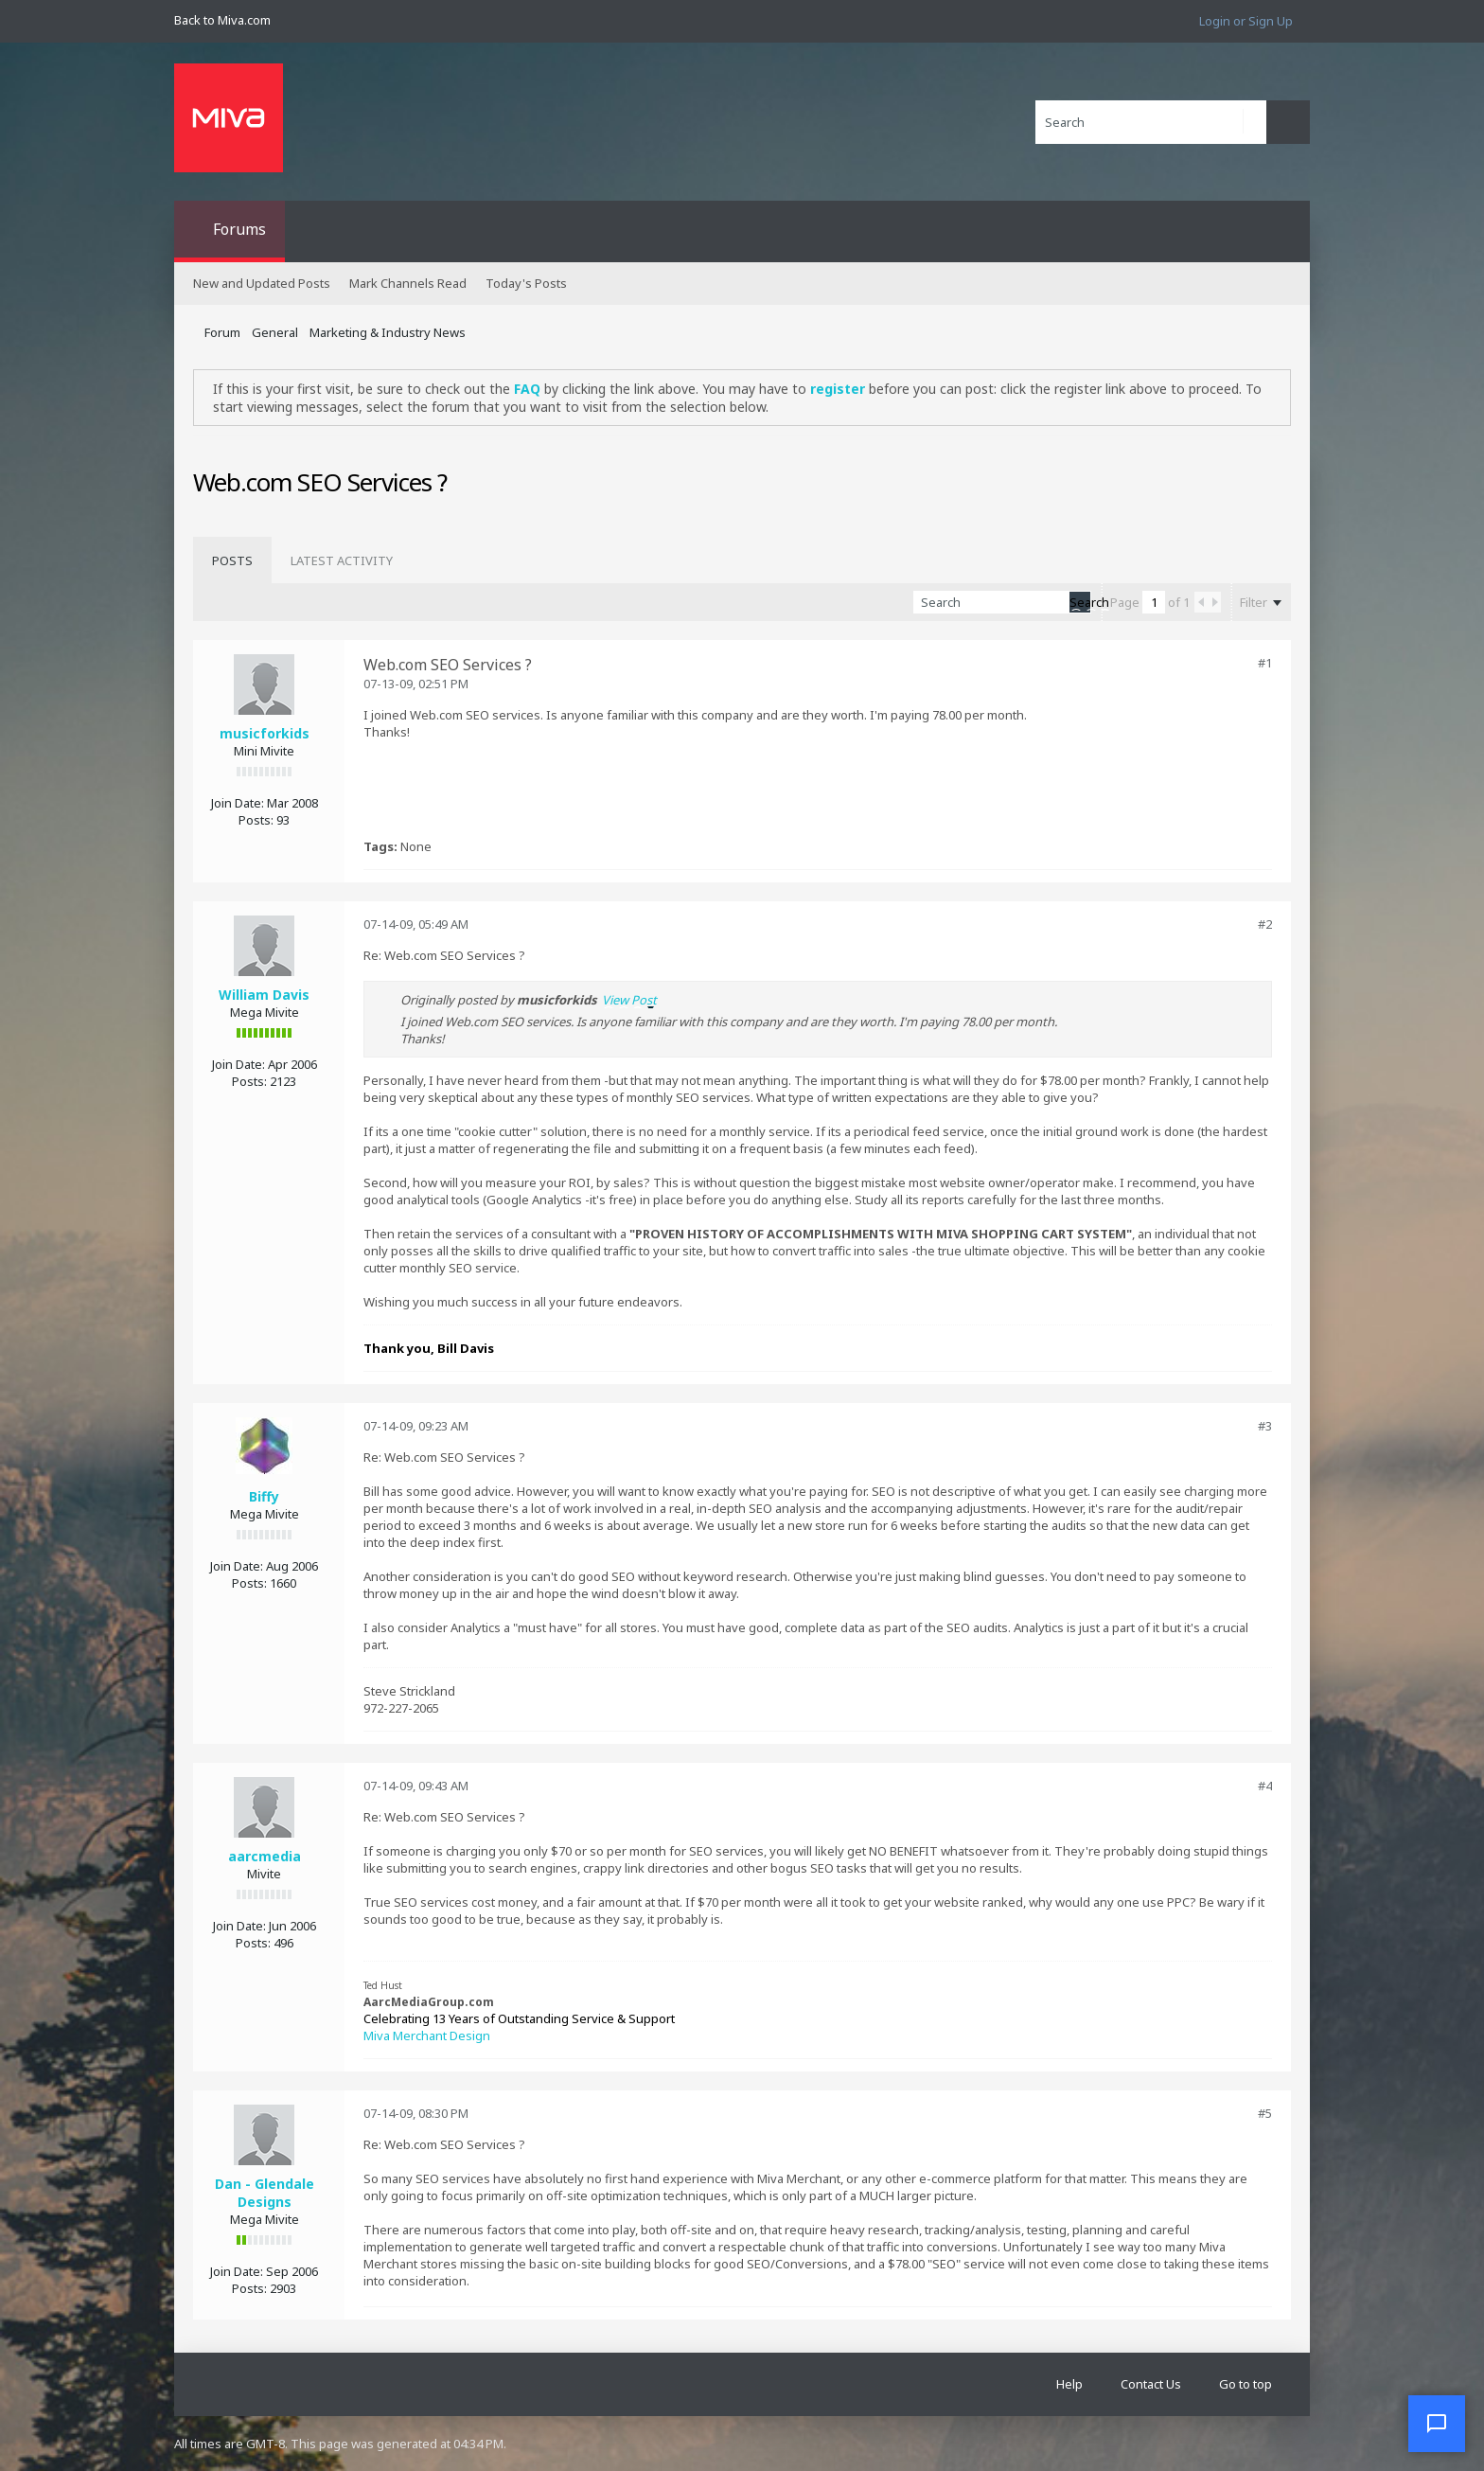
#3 (1265, 1425)
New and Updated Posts (261, 283)
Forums (239, 229)
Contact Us (1151, 2383)
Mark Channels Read (408, 283)
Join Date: (237, 802)
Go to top (1245, 2383)
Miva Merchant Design (426, 2035)
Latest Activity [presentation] (342, 560)
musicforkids (264, 733)
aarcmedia (264, 1856)
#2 (1265, 924)
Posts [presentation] (232, 560)
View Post (629, 999)
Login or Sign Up (1246, 20)
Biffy (264, 1496)
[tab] (232, 560)
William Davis (264, 995)
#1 (1265, 662)
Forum (222, 332)
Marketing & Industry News (387, 332)
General (275, 332)
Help (1069, 2383)
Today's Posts (526, 283)
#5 (1265, 2113)
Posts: (256, 819)
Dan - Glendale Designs (264, 2193)
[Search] (1150, 122)
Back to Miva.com (222, 19)
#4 (1265, 1785)
